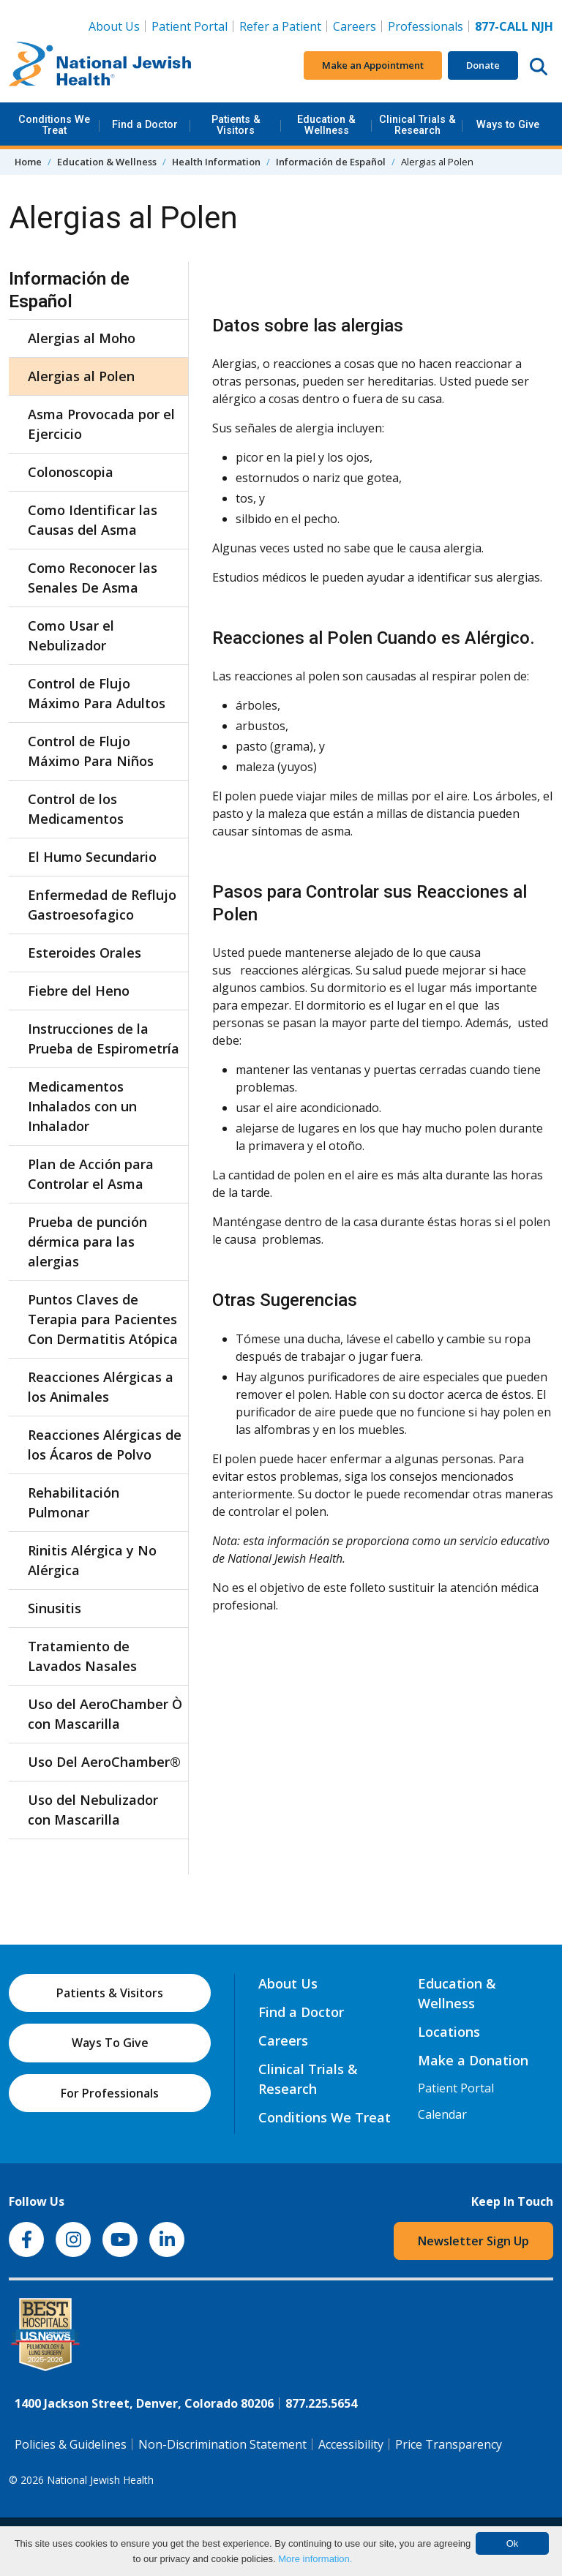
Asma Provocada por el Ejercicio (101, 424)
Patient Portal (189, 26)
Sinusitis (54, 1608)
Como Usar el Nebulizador (71, 635)
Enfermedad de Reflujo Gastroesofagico (102, 904)
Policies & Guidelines (71, 2444)
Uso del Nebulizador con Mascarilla (93, 1809)
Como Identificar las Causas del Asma (92, 519)
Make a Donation (473, 2060)
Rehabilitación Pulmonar (73, 1502)
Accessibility (350, 2444)
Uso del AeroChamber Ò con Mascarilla (105, 1713)
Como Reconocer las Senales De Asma (92, 577)
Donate (483, 65)
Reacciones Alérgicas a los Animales (100, 1386)
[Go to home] (100, 66)
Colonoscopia (70, 472)
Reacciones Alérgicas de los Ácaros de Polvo (104, 1444)
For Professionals (110, 2093)
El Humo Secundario (92, 856)
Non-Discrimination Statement (222, 2444)
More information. (315, 2558)
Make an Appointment (373, 65)
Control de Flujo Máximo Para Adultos (96, 693)
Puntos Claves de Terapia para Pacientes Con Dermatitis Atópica (103, 1319)
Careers (357, 25)
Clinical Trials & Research (417, 124)
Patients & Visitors (236, 124)
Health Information (216, 161)
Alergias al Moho (81, 338)
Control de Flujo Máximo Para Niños (91, 751)
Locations (449, 2031)
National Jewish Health (100, 2480)
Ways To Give (110, 2043)
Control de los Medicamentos (76, 808)
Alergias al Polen (81, 376)
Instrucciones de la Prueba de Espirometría (103, 1038)
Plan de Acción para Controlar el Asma (91, 1174)
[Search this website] (538, 65)
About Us (114, 26)
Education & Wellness (326, 124)
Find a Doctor (145, 125)
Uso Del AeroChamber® (104, 1761)
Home (28, 161)
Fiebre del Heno (79, 990)
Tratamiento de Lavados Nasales (82, 1656)
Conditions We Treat (54, 124)
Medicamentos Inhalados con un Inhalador (82, 1106)
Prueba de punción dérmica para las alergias (87, 1241)
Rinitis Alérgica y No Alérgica (92, 1560)
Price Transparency (448, 2444)
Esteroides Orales (84, 952)
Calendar (442, 2114)
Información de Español (331, 161)
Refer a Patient (280, 26)
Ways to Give (507, 125)
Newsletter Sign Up (473, 2241)
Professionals (425, 26)
